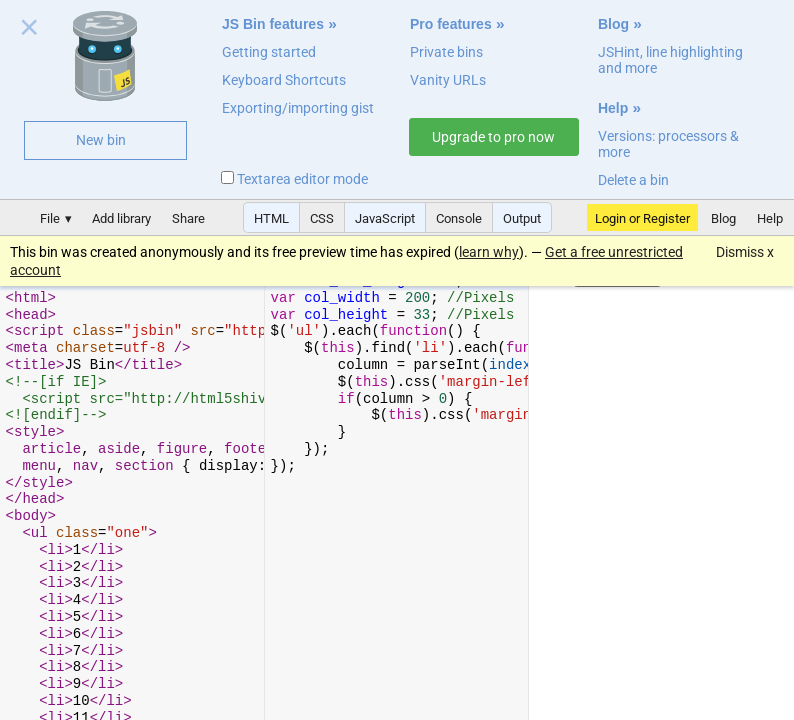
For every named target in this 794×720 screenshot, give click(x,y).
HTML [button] (271, 218)
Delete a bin (633, 180)
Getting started (269, 52)
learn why (489, 252)
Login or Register (642, 218)
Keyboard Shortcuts (284, 80)
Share (188, 218)
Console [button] (459, 218)
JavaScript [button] (385, 218)
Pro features (451, 24)
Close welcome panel (29, 31)
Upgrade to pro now (493, 137)
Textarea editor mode (294, 179)
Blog (613, 24)
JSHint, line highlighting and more (670, 60)
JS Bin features (273, 24)
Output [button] (522, 218)
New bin (101, 140)
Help (613, 108)
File (50, 218)
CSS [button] (322, 218)
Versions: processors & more (668, 144)
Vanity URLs (448, 80)
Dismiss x (745, 252)
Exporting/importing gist (298, 108)
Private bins (446, 52)
